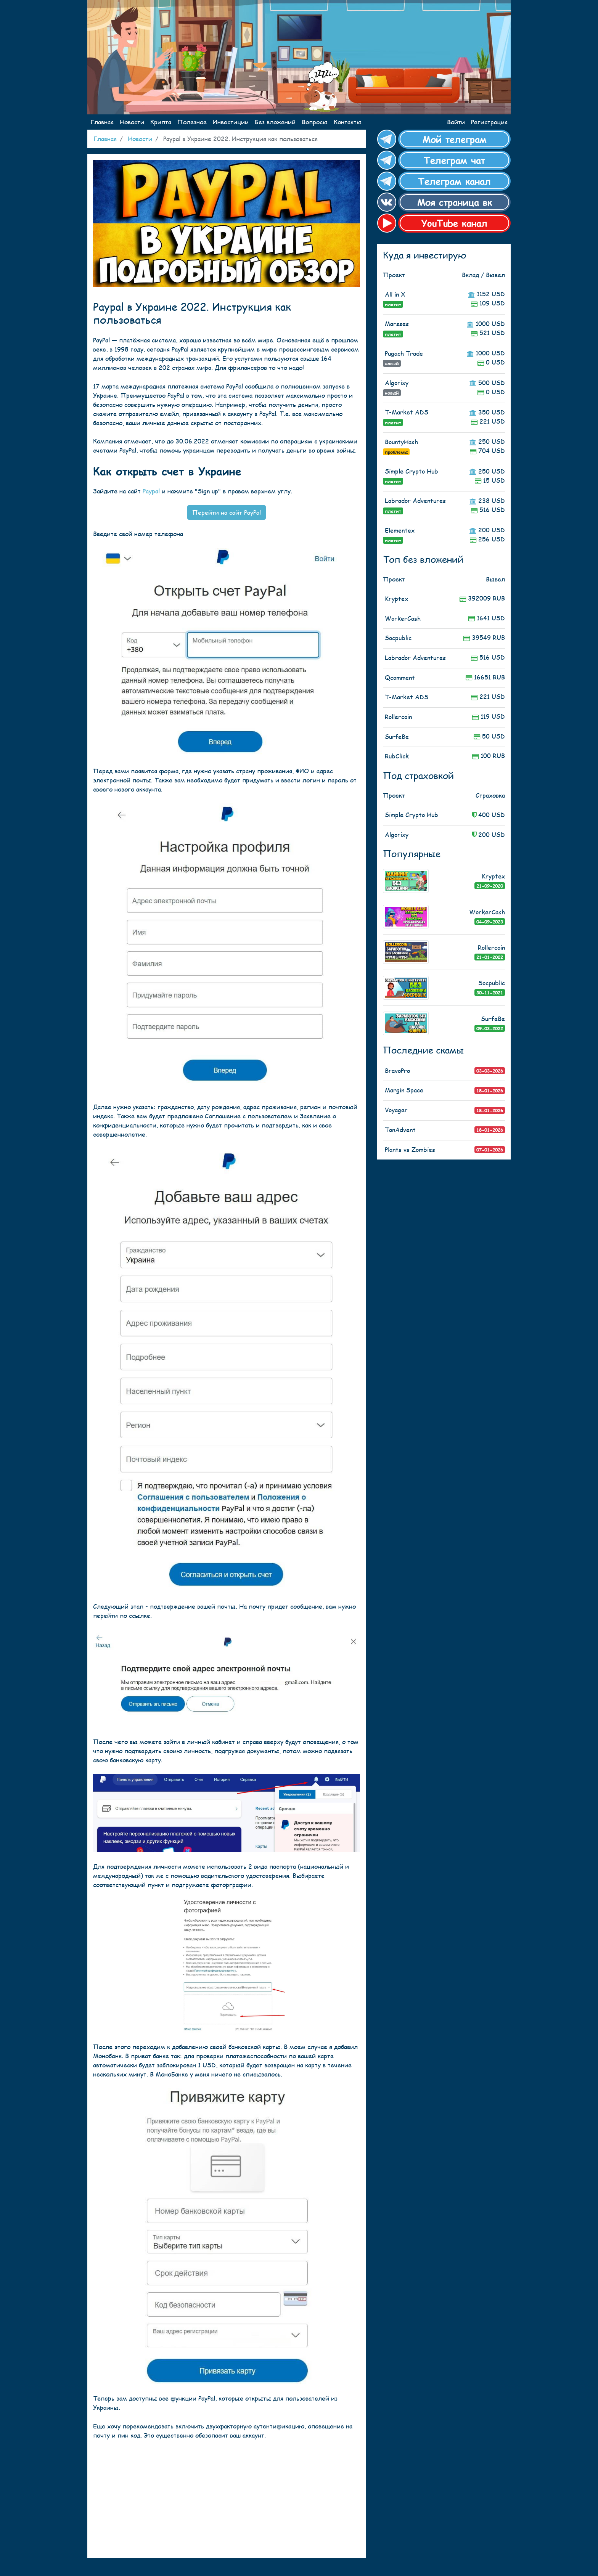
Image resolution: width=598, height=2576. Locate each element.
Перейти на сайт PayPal (226, 512)
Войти (456, 121)
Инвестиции (231, 121)
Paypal (151, 491)
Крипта (160, 121)
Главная (102, 121)
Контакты (348, 121)
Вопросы (315, 121)
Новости (132, 121)
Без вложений (275, 121)
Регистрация (489, 121)
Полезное (192, 121)
